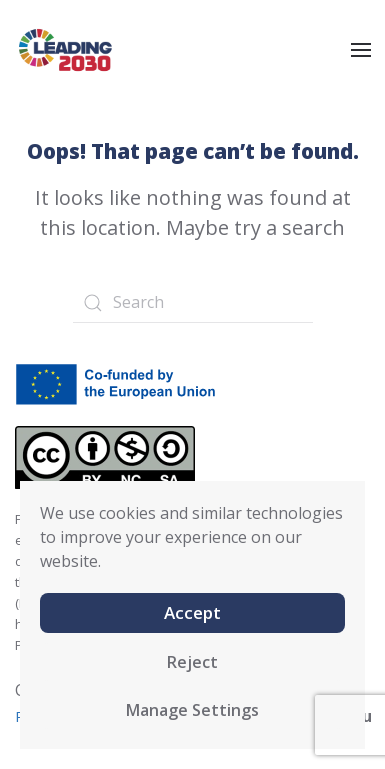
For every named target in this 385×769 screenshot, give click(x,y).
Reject (192, 662)
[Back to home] (65, 50)
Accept (192, 612)
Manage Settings (192, 710)
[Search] (193, 303)
